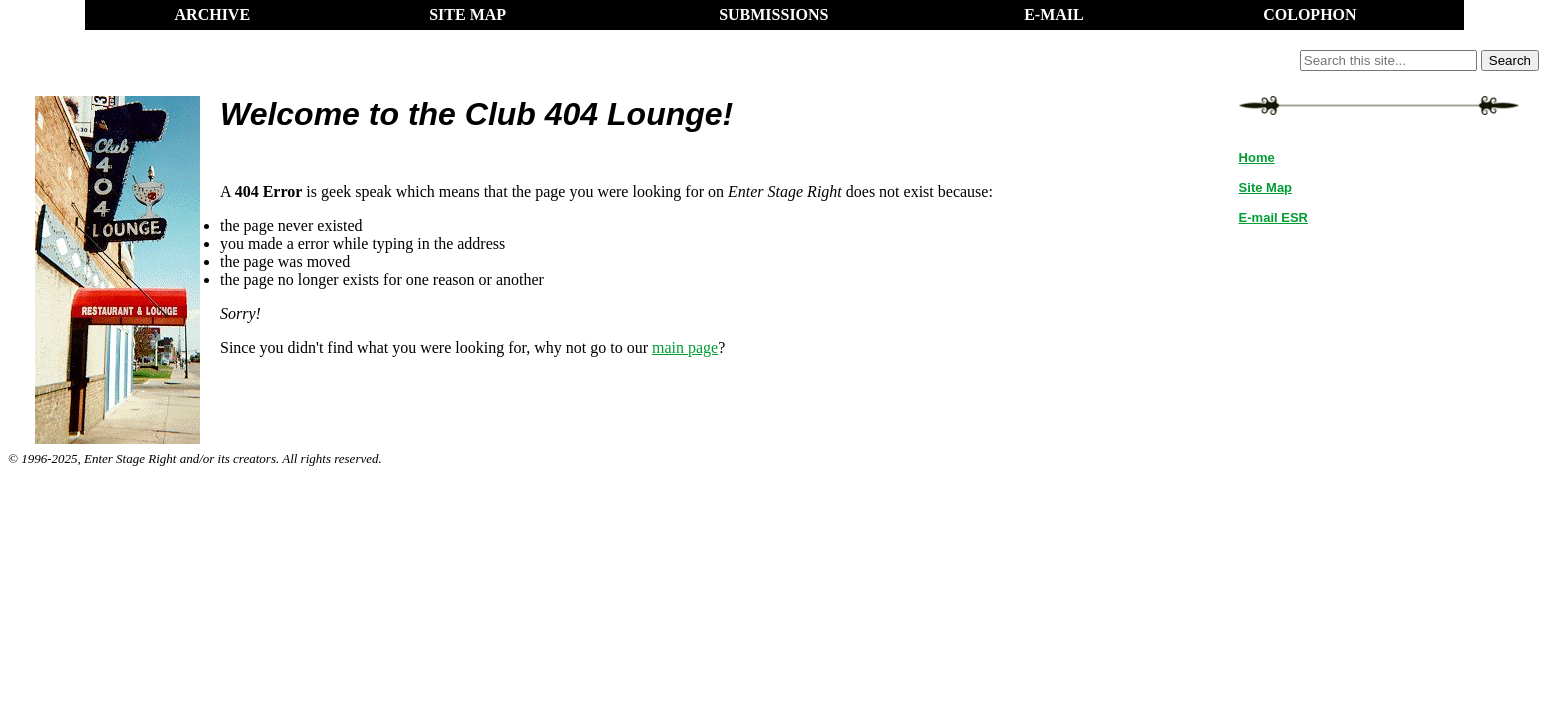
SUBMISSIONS (773, 14)
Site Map (1265, 187)
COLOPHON (1309, 14)
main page (685, 347)
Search (1510, 60)
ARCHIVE (213, 14)
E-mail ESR (1273, 217)
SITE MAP (467, 14)
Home (1257, 157)
